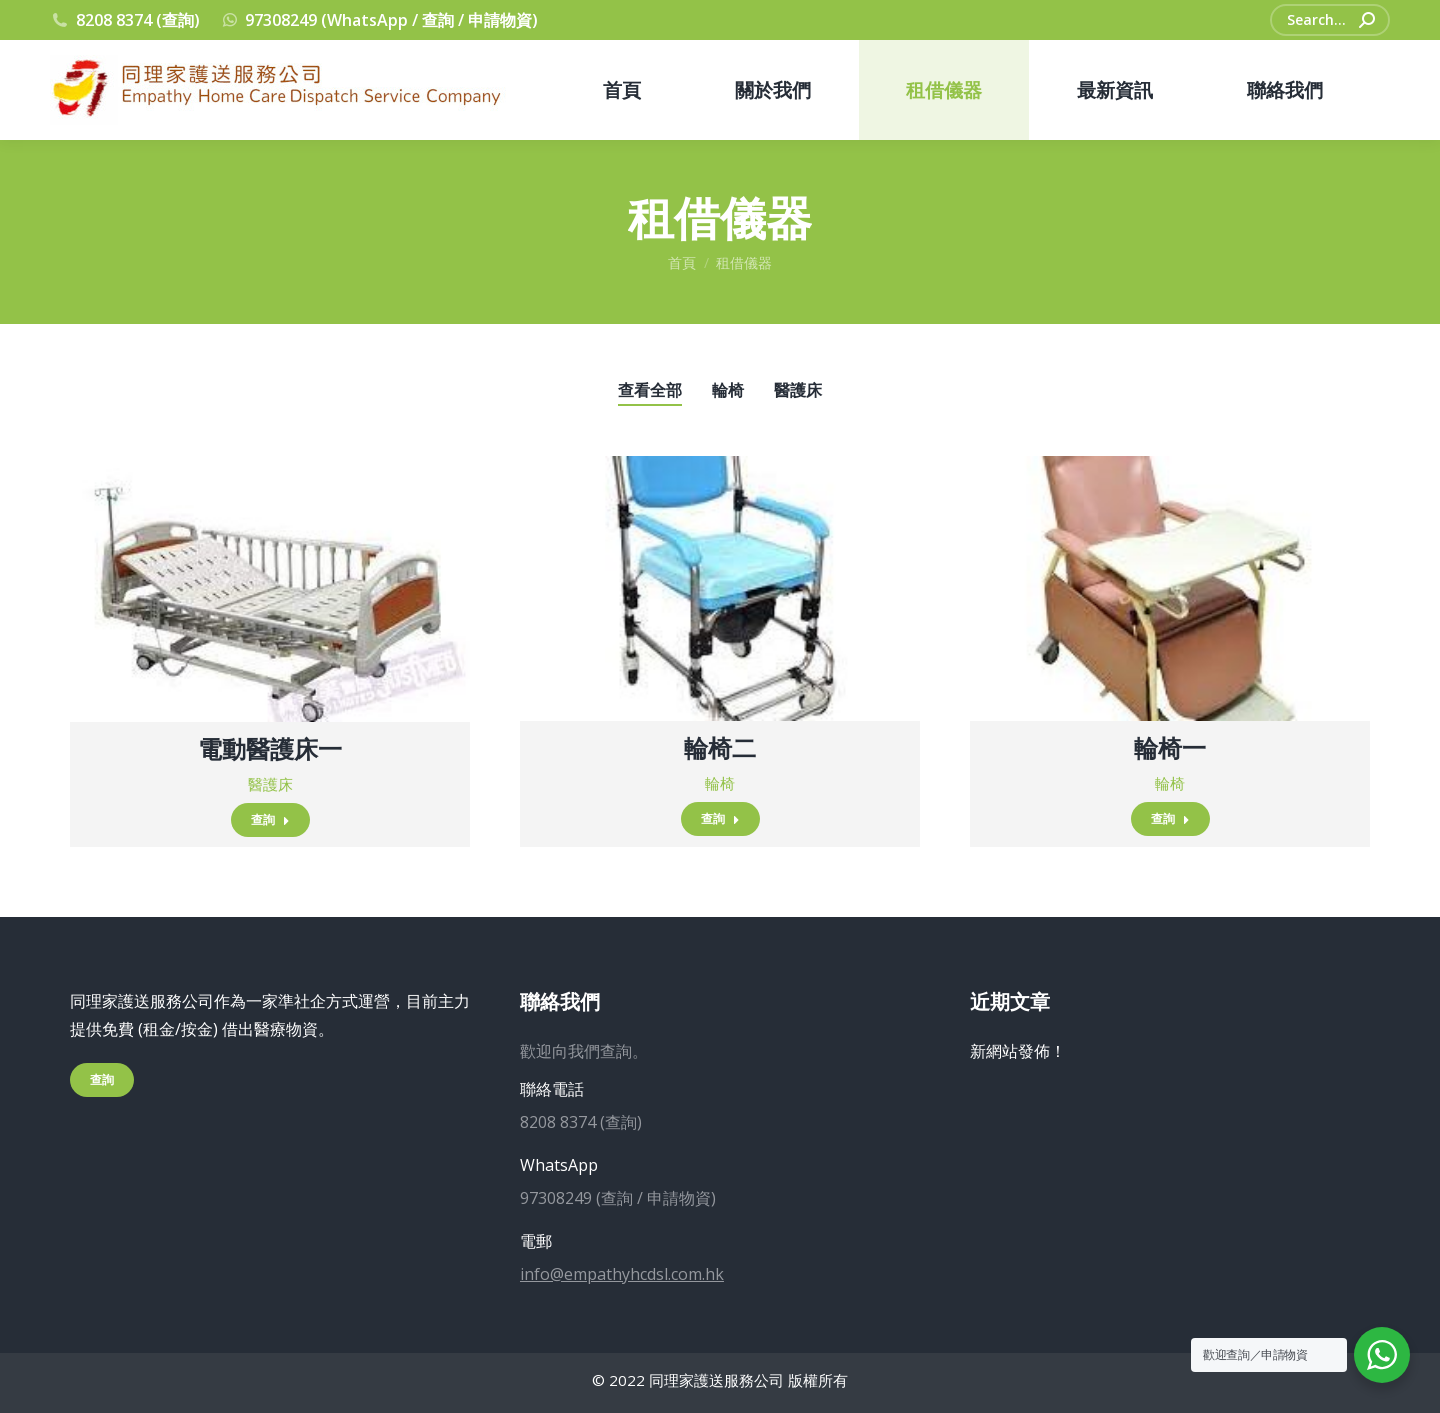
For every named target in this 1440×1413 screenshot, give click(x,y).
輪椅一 (1170, 747)
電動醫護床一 (270, 748)
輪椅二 (720, 747)
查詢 (270, 819)
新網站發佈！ (1018, 1051)
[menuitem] (622, 90)
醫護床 (798, 390)
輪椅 (728, 390)
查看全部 (650, 390)
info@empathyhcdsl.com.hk (622, 1274)
